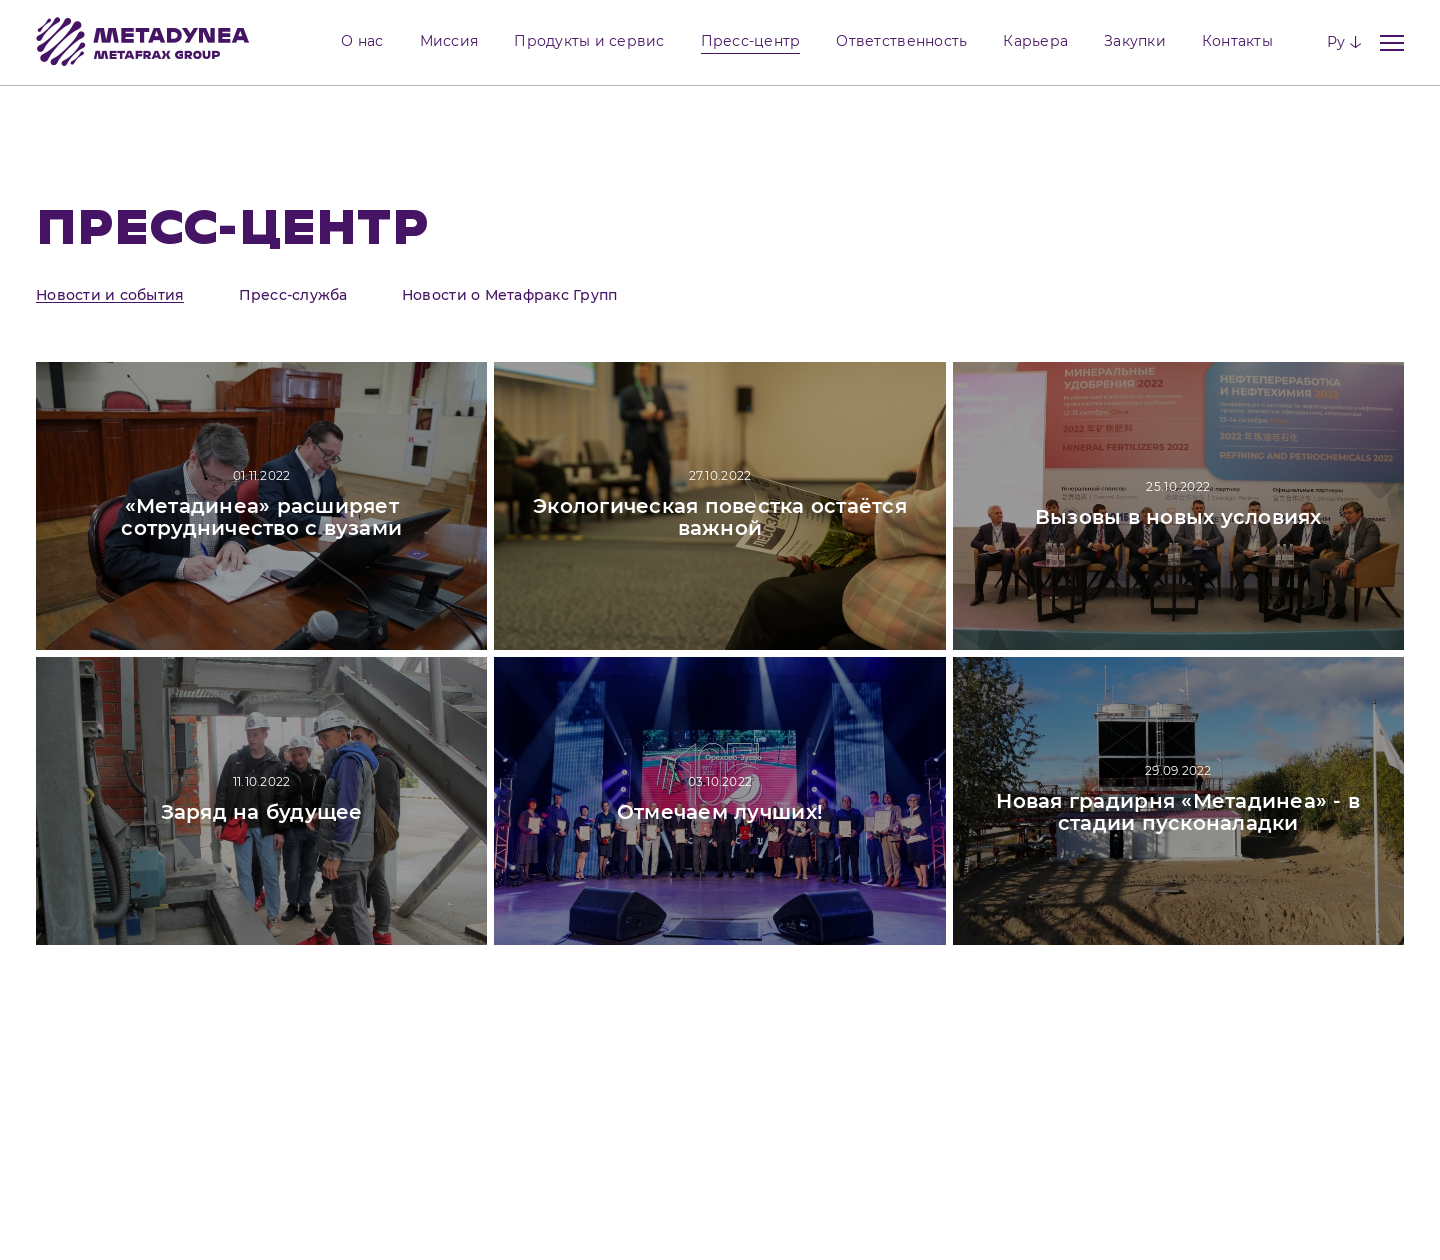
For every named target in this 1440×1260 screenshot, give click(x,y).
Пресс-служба (293, 295)
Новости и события (110, 295)
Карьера (1035, 41)
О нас (362, 41)
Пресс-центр (751, 41)
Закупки (1135, 41)
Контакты (1237, 41)
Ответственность (901, 41)
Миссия (449, 41)
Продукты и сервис (589, 41)
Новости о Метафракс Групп (509, 295)
